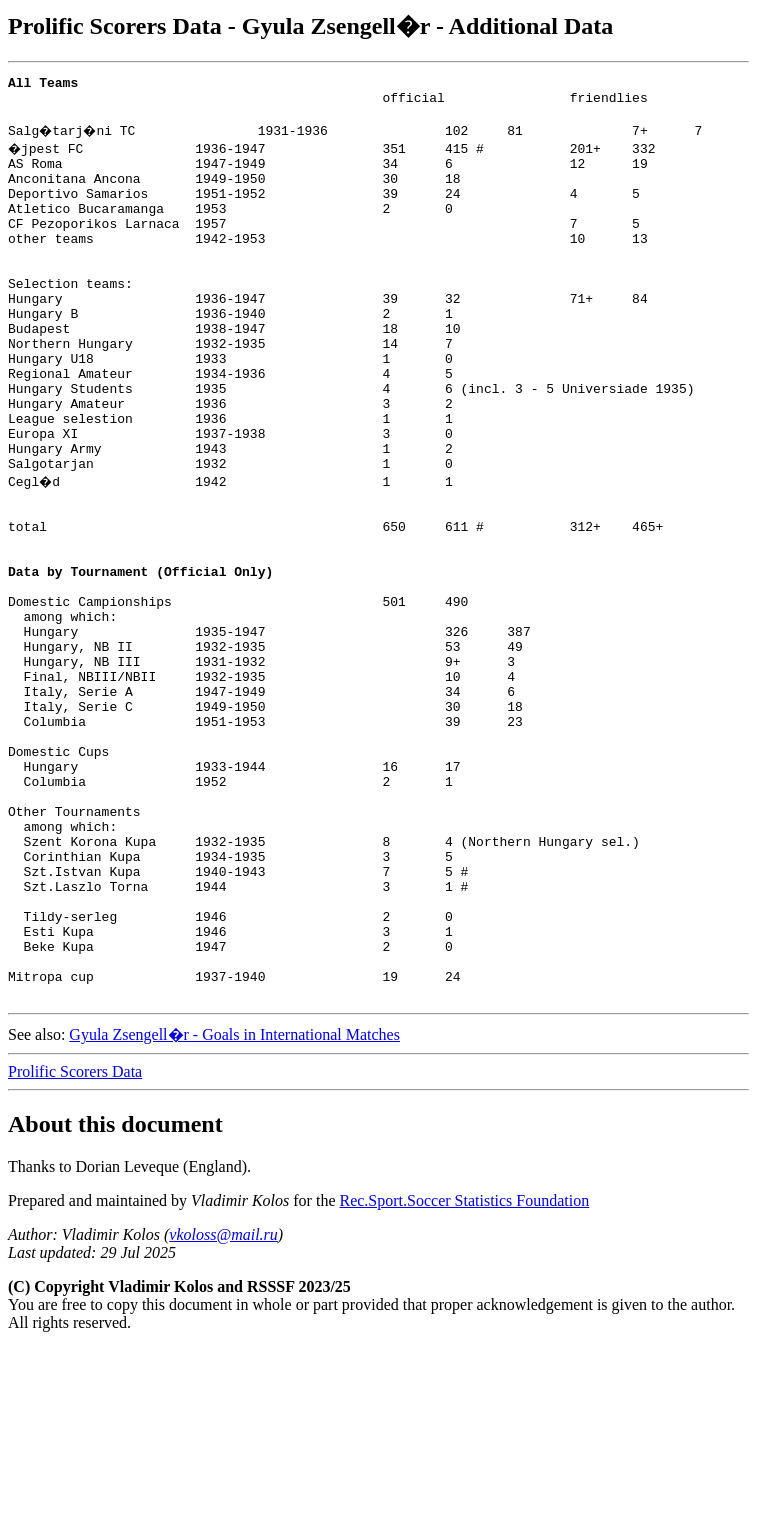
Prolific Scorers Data (75, 1245)
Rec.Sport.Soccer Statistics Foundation (464, 1374)
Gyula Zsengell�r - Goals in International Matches (234, 1208)
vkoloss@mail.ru (223, 1408)
